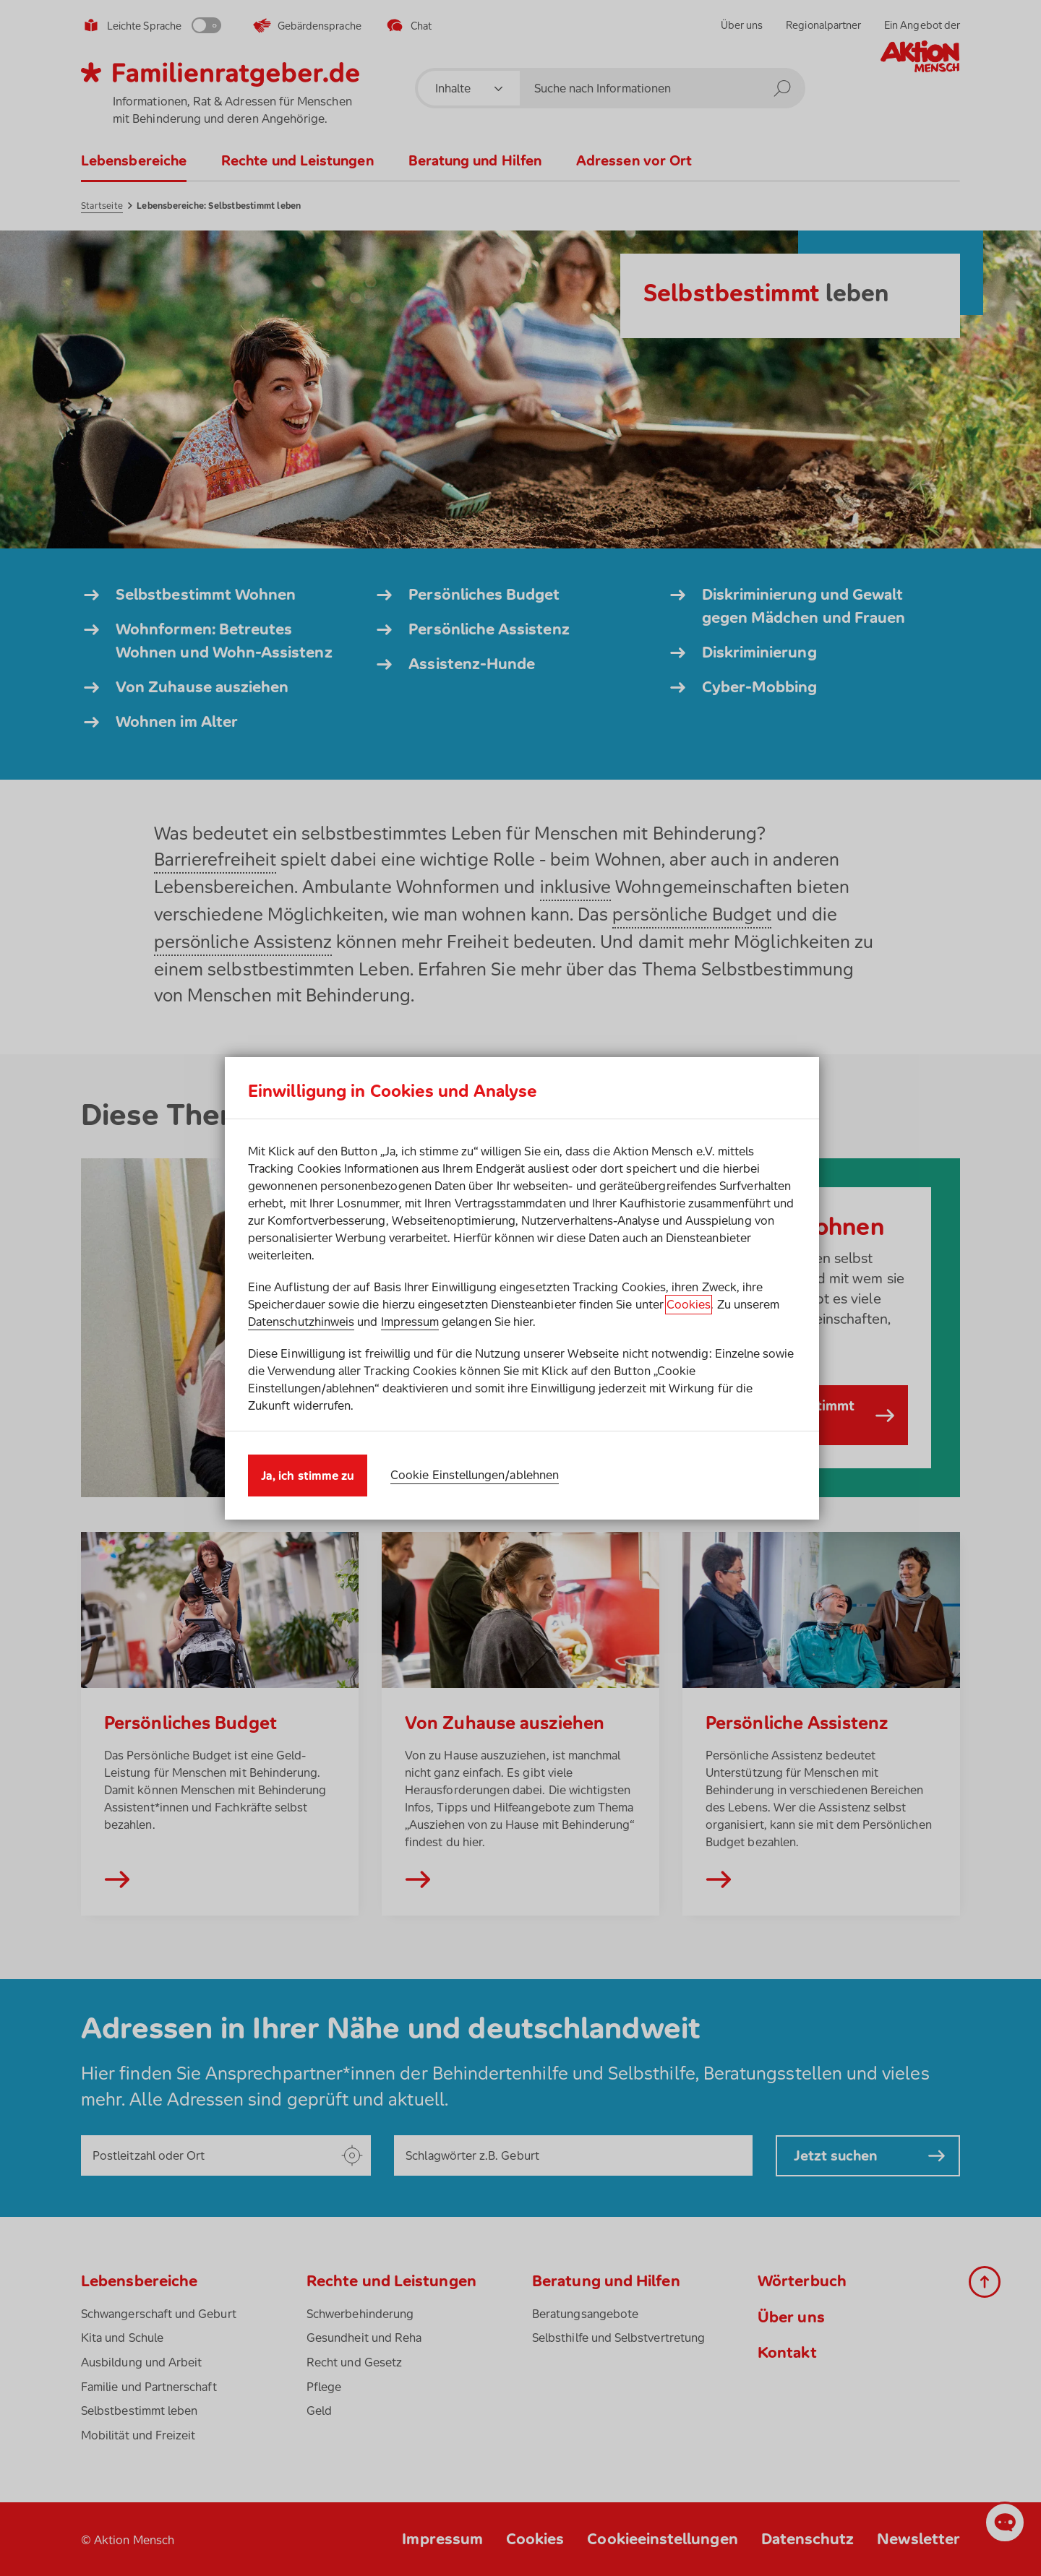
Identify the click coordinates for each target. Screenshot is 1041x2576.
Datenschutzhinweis (301, 1322)
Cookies (689, 1304)
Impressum (410, 1322)
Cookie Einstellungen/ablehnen (474, 1475)
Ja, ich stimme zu (307, 1475)
